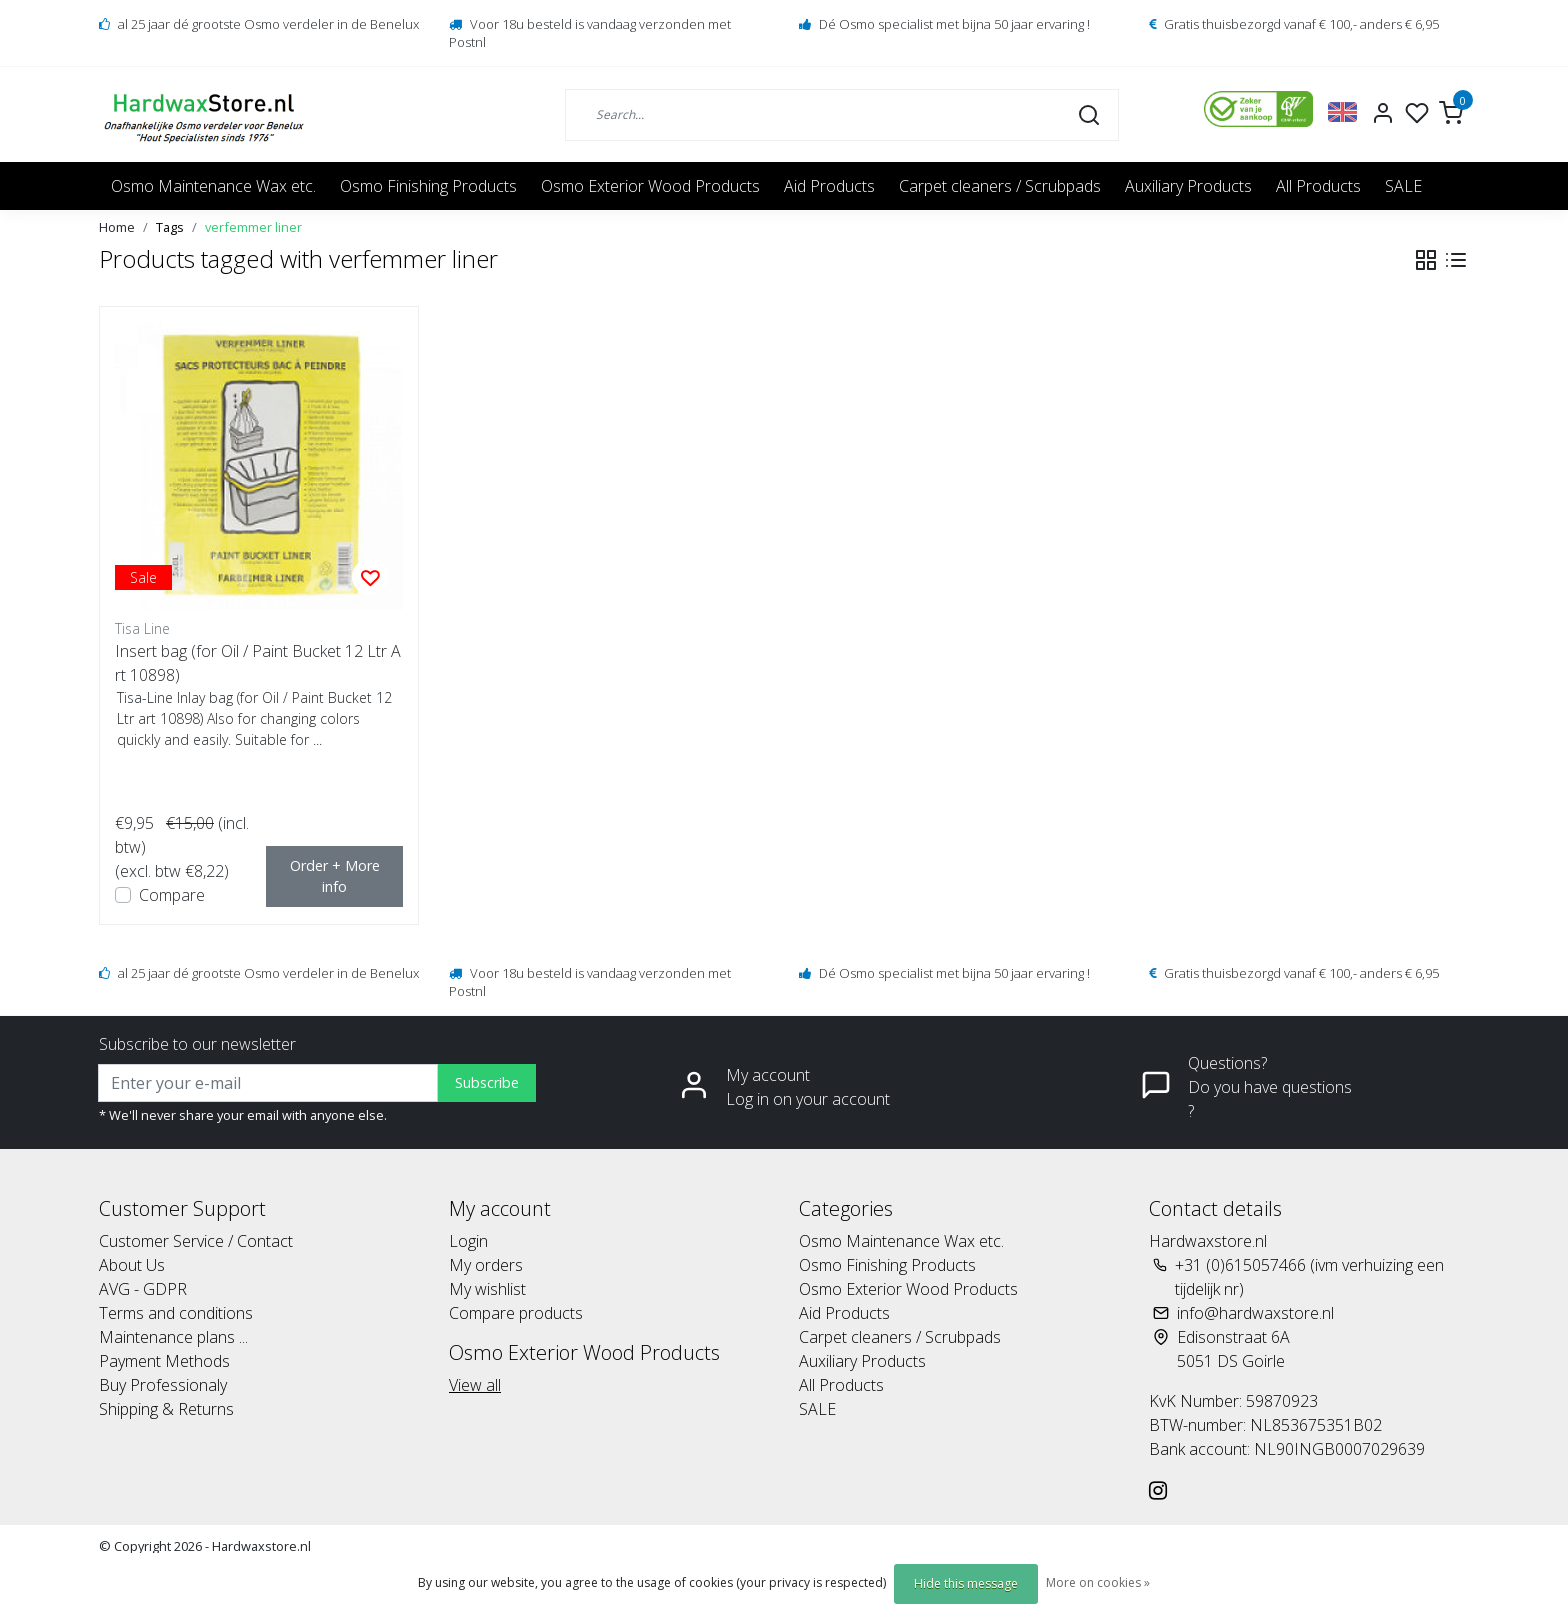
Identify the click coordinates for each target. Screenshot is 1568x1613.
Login (468, 1241)
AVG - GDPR (143, 1289)
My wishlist (487, 1289)
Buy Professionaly (163, 1385)
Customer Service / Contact (196, 1241)
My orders (486, 1265)
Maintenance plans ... (173, 1337)
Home (117, 227)
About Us (132, 1265)
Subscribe (487, 1082)
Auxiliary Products (1188, 186)
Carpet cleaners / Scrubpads (1000, 186)
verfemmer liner (253, 227)
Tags (170, 227)
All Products (1318, 186)
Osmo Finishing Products (428, 186)
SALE (1403, 186)
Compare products (516, 1313)
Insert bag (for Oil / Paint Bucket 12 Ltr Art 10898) (258, 663)
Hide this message (966, 1583)
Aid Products (829, 186)
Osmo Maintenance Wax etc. (213, 186)
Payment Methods (164, 1361)
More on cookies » (1098, 1582)
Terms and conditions (176, 1313)
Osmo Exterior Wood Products (650, 186)
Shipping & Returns (166, 1409)
